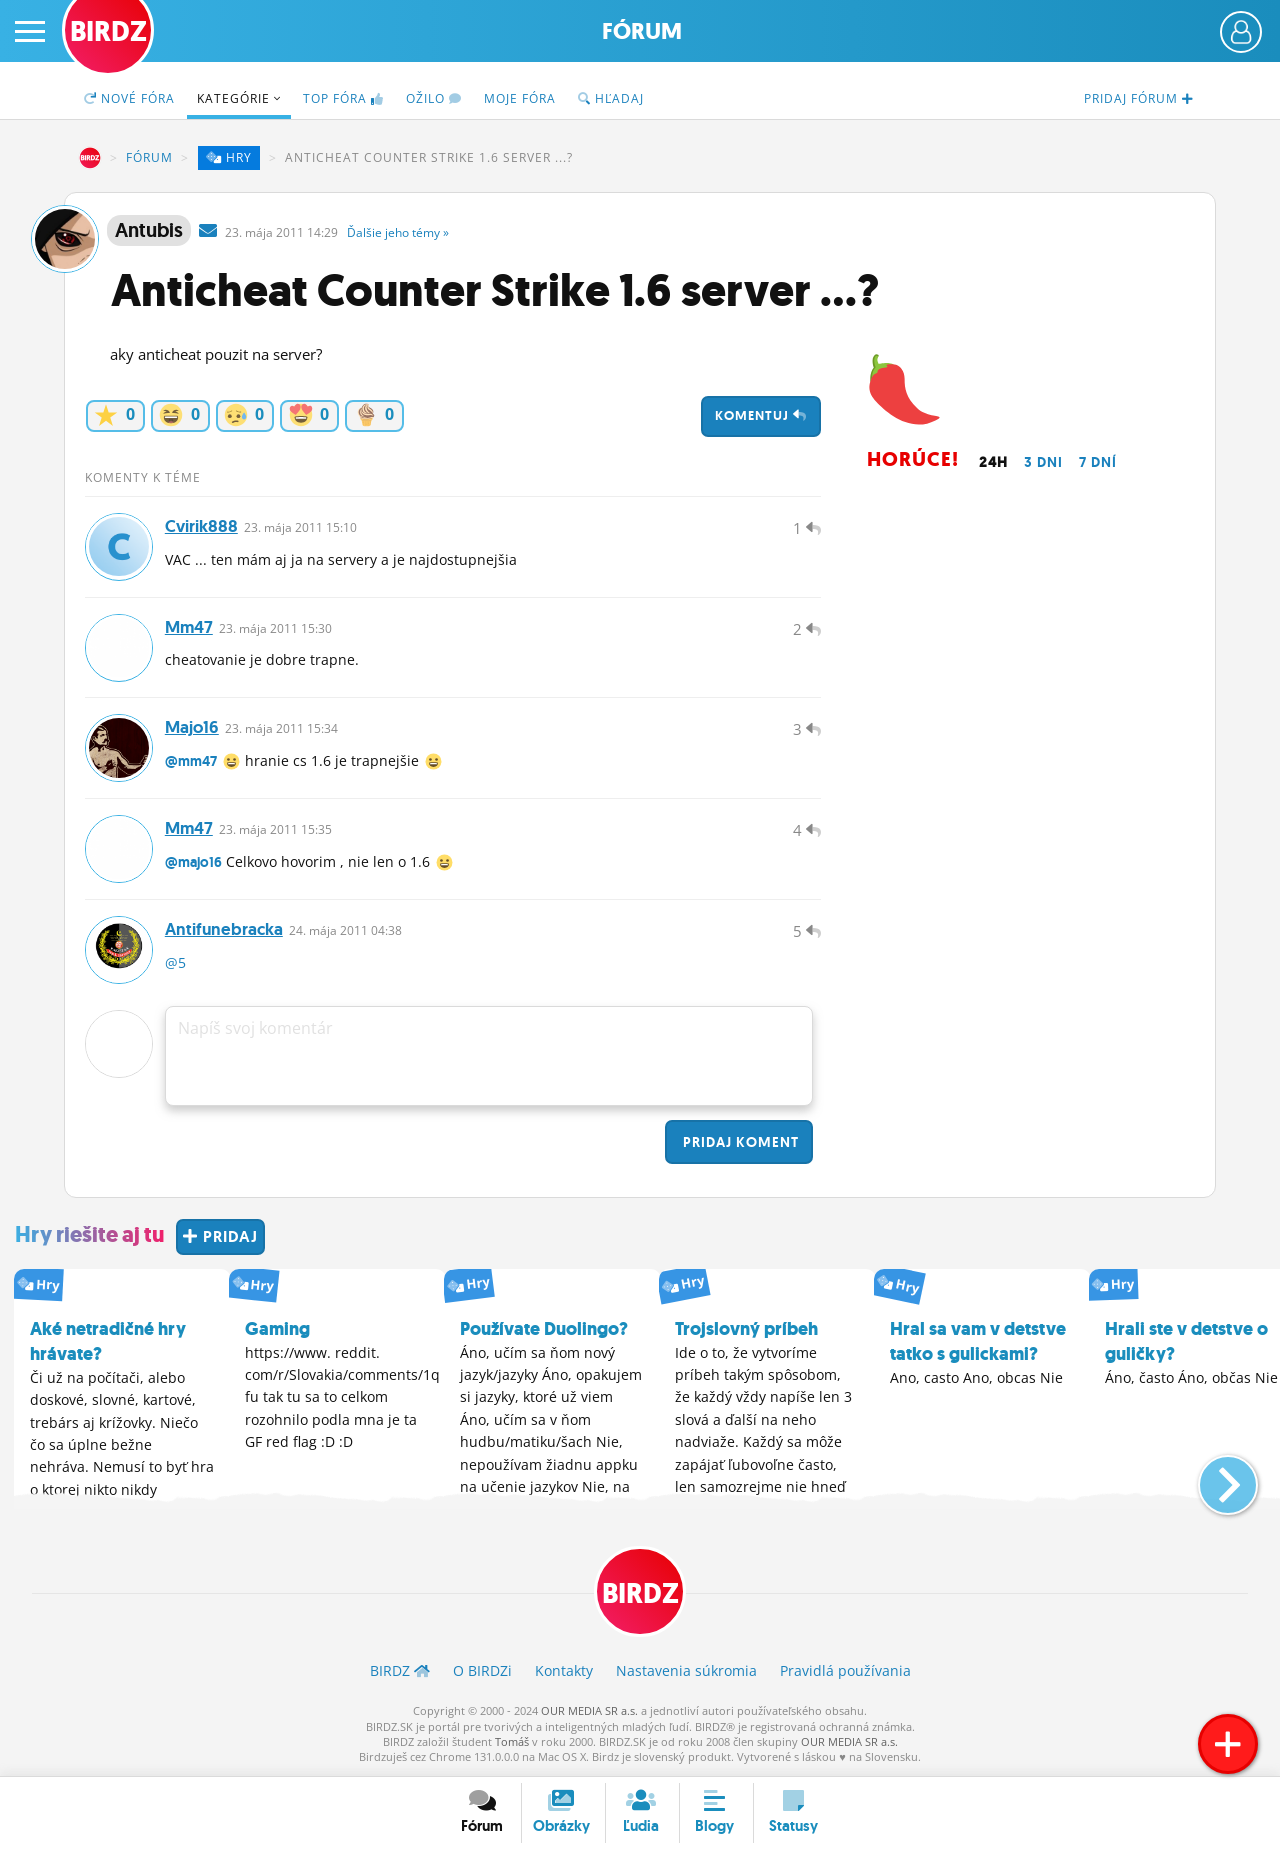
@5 (175, 963)
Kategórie (239, 98)
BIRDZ (90, 158)
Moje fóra (520, 98)
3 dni (1043, 462)
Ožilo (434, 98)
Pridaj (739, 1143)
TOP (343, 98)
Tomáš (512, 1742)
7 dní (1098, 462)
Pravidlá (845, 1671)
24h (993, 462)
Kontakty (564, 1671)
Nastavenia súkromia (686, 1671)
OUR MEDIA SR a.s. (589, 1711)
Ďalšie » (398, 232)
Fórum (642, 31)
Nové (129, 98)
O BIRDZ (482, 1671)
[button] (1211, 1478)
